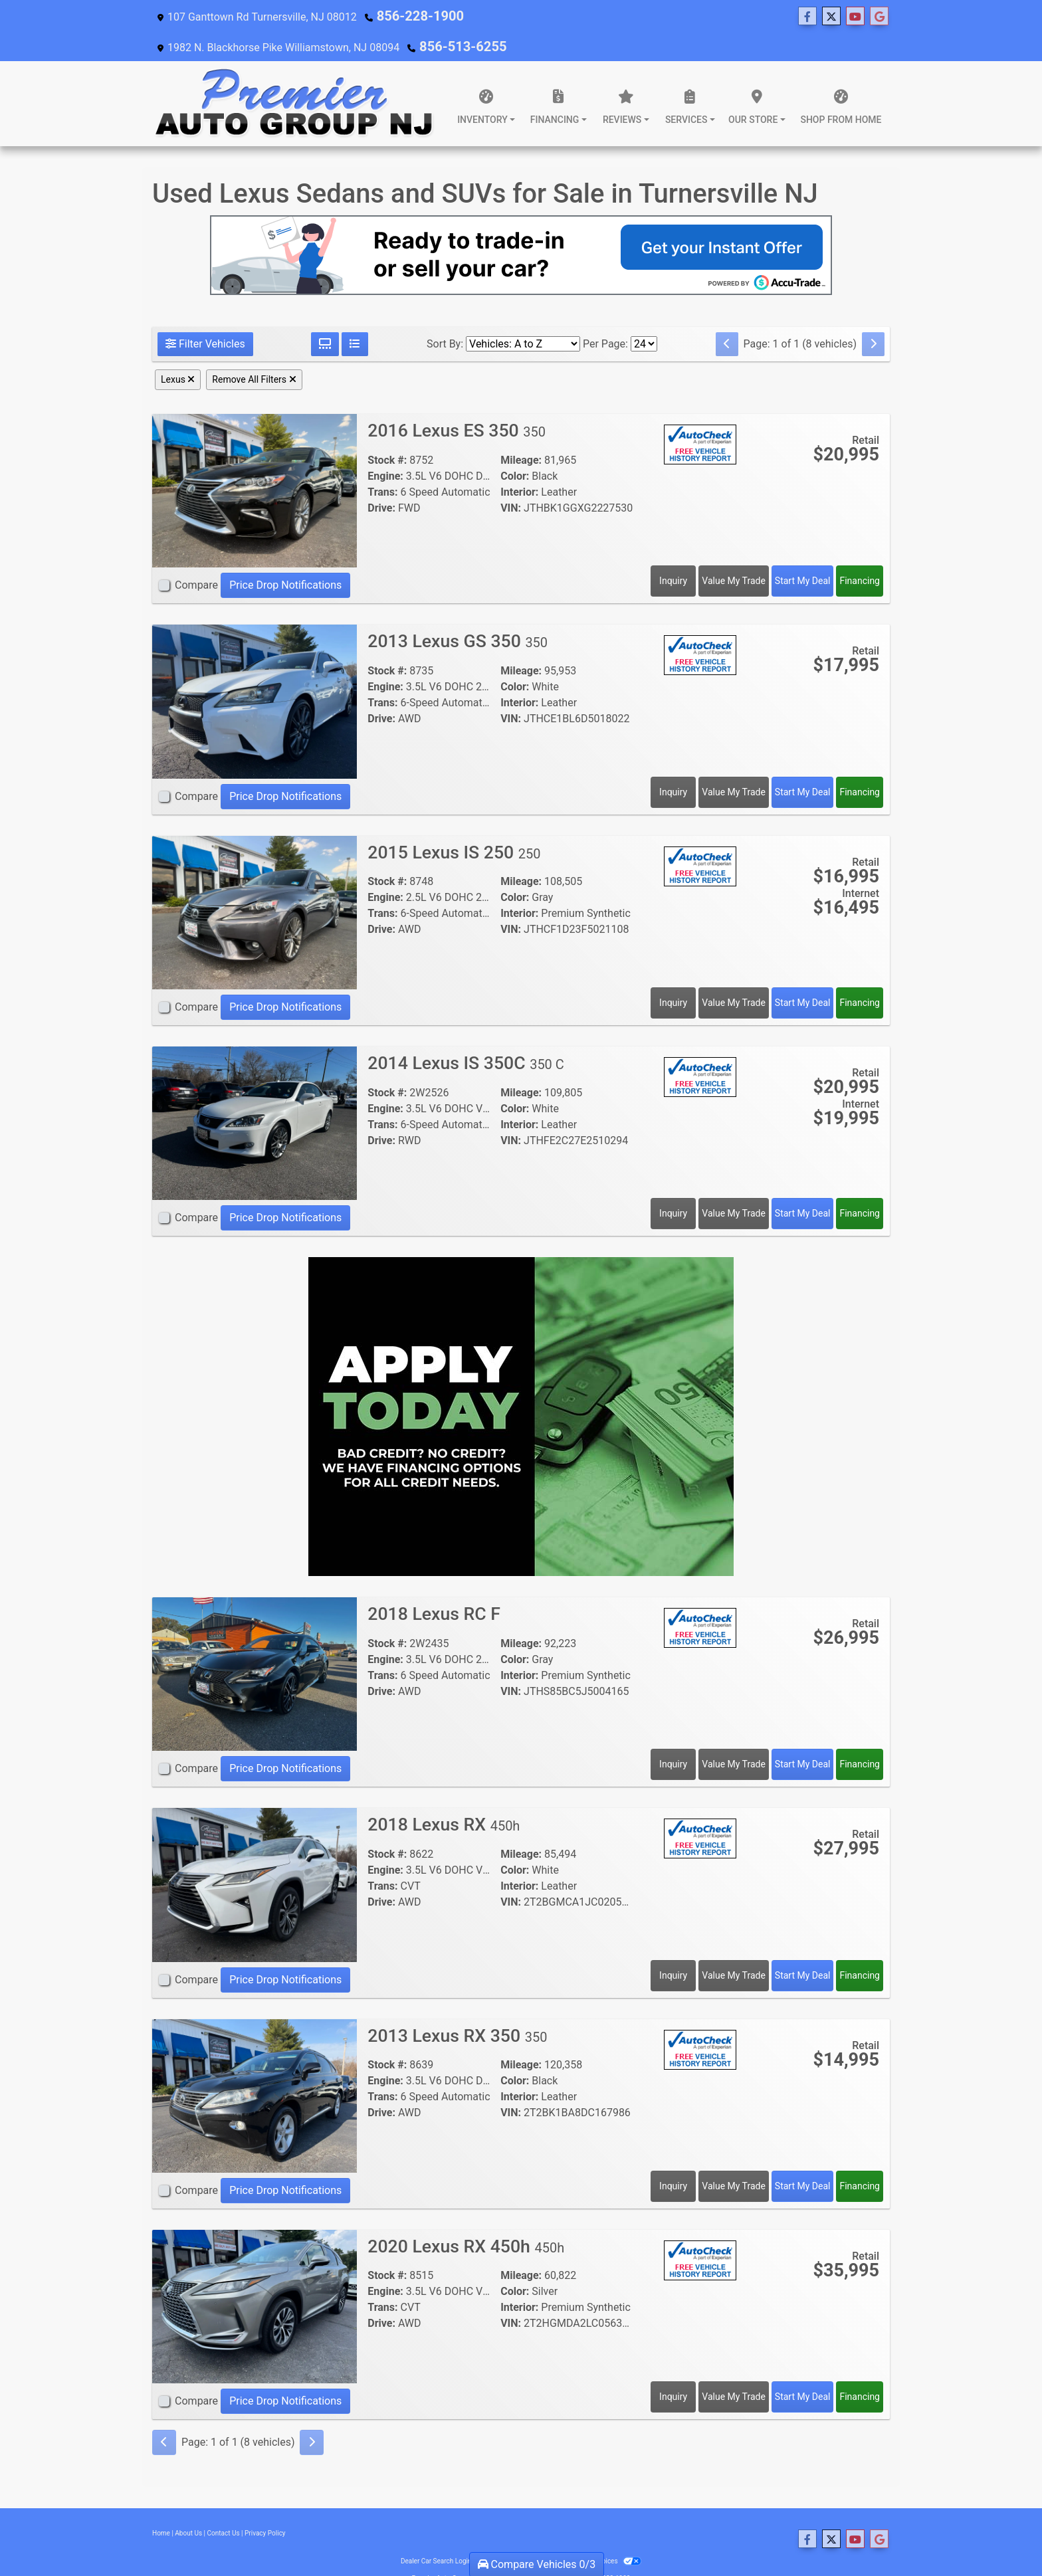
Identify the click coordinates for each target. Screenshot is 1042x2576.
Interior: (519, 464)
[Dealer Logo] (295, 76)
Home (161, 2505)
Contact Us (223, 2505)
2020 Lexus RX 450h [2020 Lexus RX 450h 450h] (470, 2218)
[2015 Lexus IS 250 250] (254, 884)
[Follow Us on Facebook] (464, 17)
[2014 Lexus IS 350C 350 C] (254, 1094)
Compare (196, 557)
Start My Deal (803, 552)
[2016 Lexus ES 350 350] (254, 462)
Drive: (381, 480)
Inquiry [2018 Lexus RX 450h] (673, 1947)
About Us (188, 2505)
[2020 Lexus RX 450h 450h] (254, 2278)
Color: (514, 448)
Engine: (385, 448)
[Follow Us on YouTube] (511, 17)
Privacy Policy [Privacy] (265, 2505)
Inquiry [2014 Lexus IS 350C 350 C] (673, 1185)
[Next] (873, 316)
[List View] (355, 316)
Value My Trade (734, 552)
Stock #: (387, 432)
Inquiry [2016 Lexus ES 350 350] (673, 552)
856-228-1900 (411, 16)
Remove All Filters (254, 351)
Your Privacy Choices (598, 2533)
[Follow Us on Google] (535, 17)
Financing (859, 552)
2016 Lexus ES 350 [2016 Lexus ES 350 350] (461, 402)
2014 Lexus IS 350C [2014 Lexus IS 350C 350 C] (470, 1035)
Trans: (382, 464)
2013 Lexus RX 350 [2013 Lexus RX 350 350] (461, 2008)
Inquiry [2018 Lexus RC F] (673, 1736)
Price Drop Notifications (285, 557)
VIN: (510, 480)
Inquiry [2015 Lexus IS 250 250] (673, 974)
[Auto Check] (700, 415)
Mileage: (521, 432)
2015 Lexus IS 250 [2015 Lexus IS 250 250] (458, 824)
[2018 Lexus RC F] (254, 1645)
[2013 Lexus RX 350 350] (254, 2067)
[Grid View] (325, 316)
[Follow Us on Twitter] (487, 17)
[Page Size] (644, 316)
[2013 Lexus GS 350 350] (254, 672)
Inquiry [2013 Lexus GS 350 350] (673, 764)
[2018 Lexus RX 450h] (254, 1856)
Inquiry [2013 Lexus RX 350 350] (673, 2158)
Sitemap (538, 2533)
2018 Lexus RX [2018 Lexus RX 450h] (447, 1796)
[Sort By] (523, 316)
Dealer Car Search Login (436, 2533)
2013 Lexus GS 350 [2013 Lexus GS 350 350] (462, 613)
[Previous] (727, 316)
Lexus (178, 351)
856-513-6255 (855, 16)
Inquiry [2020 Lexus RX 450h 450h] (673, 2368)
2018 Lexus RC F (439, 1586)
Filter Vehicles (205, 316)
